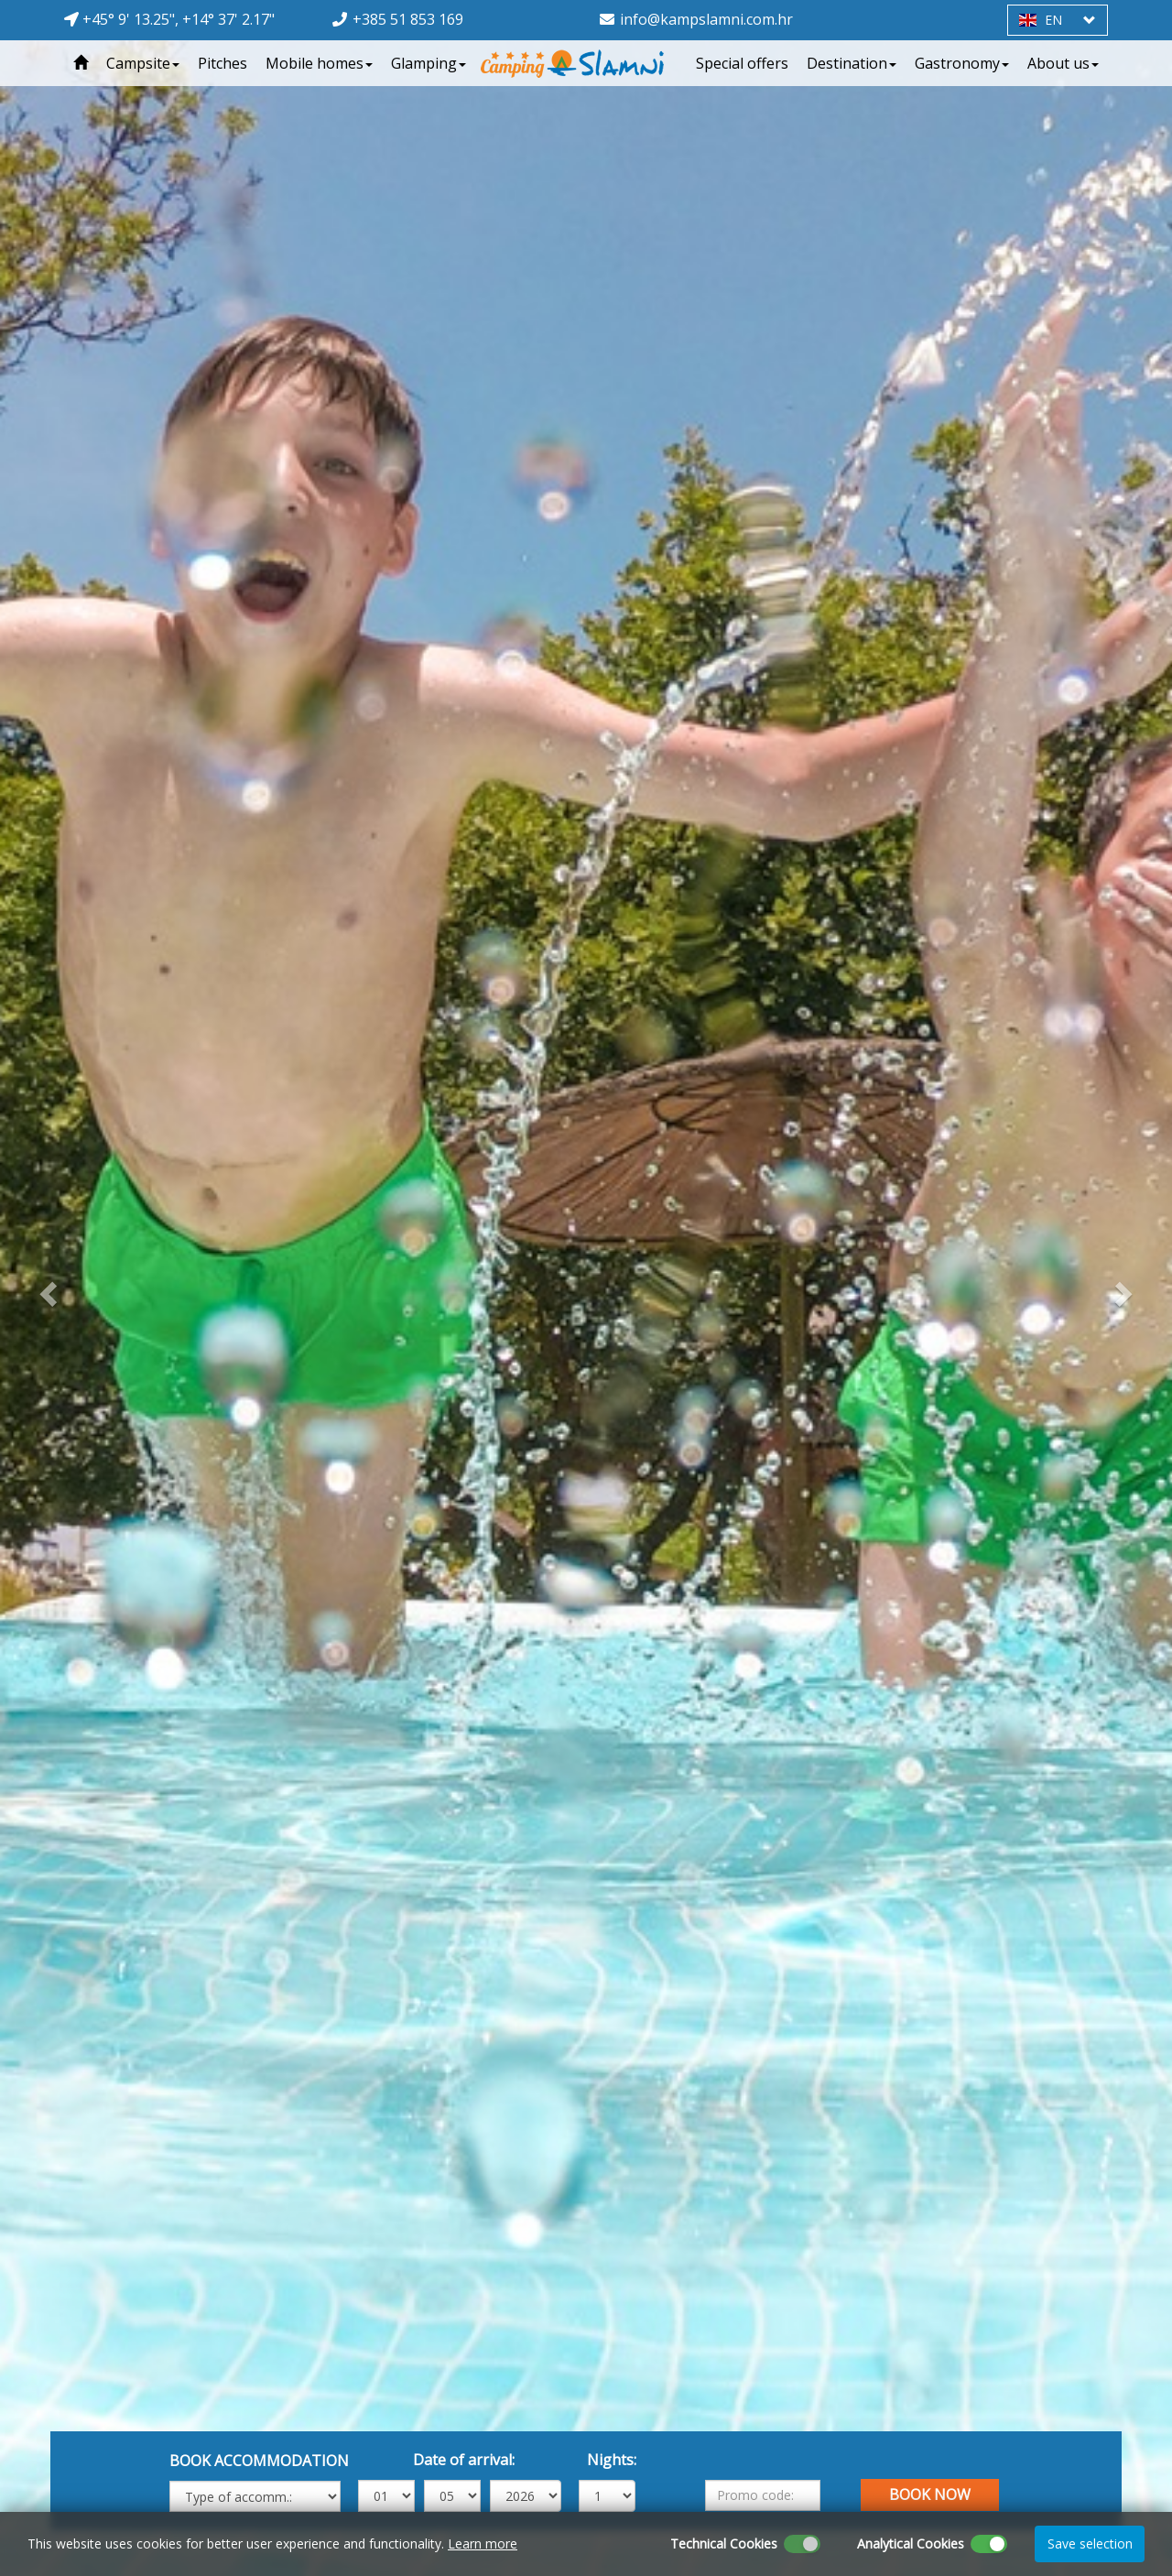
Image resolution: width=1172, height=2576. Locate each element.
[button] (46, 1288)
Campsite (142, 63)
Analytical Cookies (910, 2543)
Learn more (482, 2543)
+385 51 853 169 (408, 19)
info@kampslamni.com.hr (706, 19)
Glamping (428, 63)
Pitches (222, 63)
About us (1063, 63)
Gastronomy (962, 63)
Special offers (742, 63)
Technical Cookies (723, 2543)
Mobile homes (319, 63)
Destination (851, 63)
